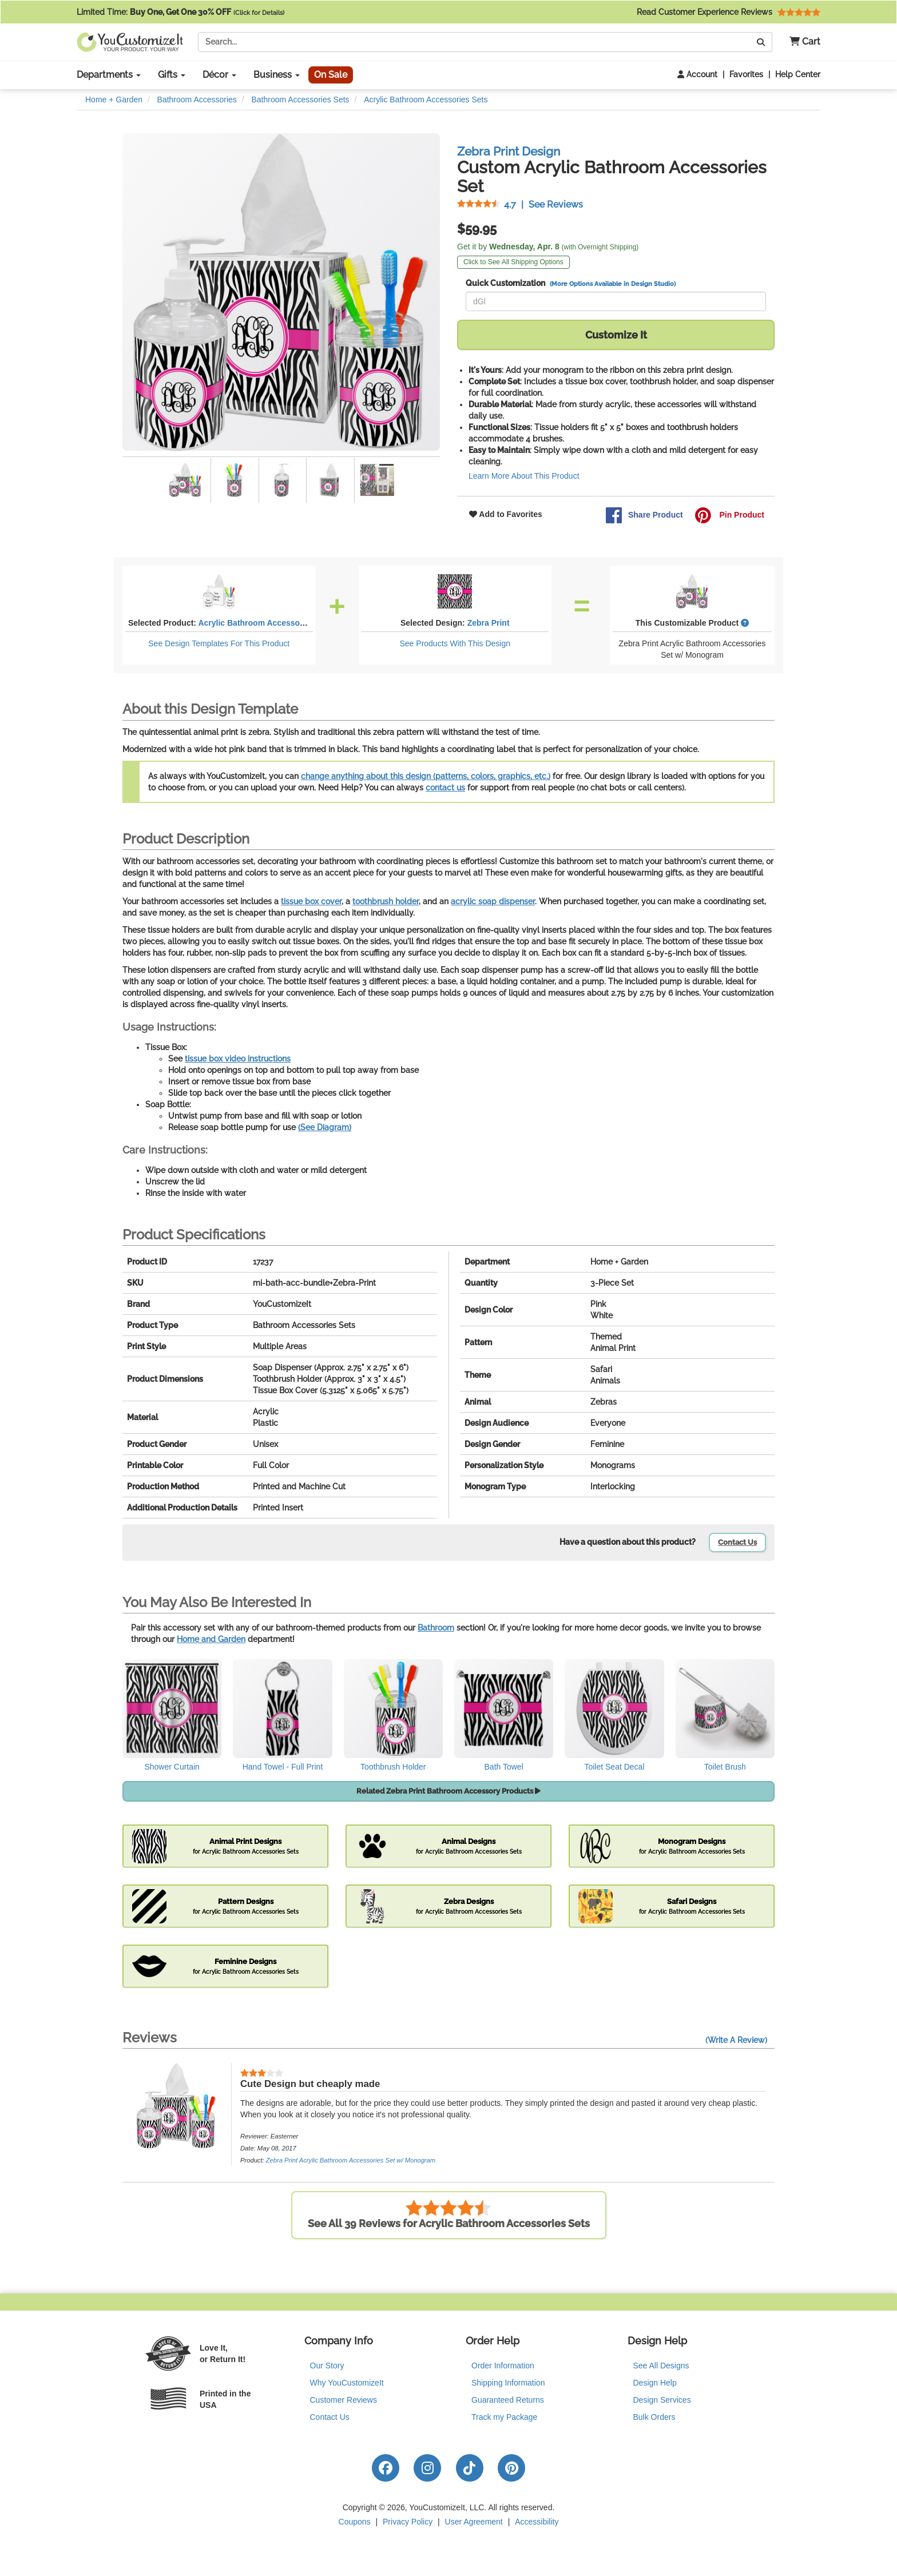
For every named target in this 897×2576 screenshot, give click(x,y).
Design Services (662, 2399)
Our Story (327, 2365)
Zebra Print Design (508, 151)
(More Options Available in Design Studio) (613, 284)
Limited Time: (180, 12)
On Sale (330, 74)
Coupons (355, 2521)
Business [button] (276, 74)
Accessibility (536, 2521)
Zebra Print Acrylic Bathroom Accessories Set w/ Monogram (350, 2160)
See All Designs (661, 2365)
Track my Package (504, 2417)
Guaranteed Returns (507, 2399)
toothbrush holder (385, 901)
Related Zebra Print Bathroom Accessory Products (448, 1791)
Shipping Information (508, 2382)
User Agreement (474, 2521)
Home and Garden (211, 1639)
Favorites (746, 74)
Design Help (655, 2382)
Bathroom (436, 1627)
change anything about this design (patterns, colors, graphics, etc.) (425, 776)
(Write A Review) (736, 2040)
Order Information (502, 2365)
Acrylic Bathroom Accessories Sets (265, 622)
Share (644, 515)
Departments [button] (109, 74)
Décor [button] (219, 74)
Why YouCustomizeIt (347, 2382)
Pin (729, 515)
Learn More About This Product (524, 475)
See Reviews (520, 204)
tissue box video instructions (238, 1058)
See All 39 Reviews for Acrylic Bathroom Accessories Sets (449, 2214)
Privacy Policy (407, 2521)
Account (697, 74)
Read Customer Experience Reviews (728, 12)
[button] (800, 42)
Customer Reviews (343, 2399)
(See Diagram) (324, 1127)
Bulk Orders (654, 2417)
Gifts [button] (171, 74)
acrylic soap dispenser (493, 901)
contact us (445, 787)
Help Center (797, 74)
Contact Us (737, 1542)
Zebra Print (488, 622)
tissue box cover (311, 901)
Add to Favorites (505, 514)
